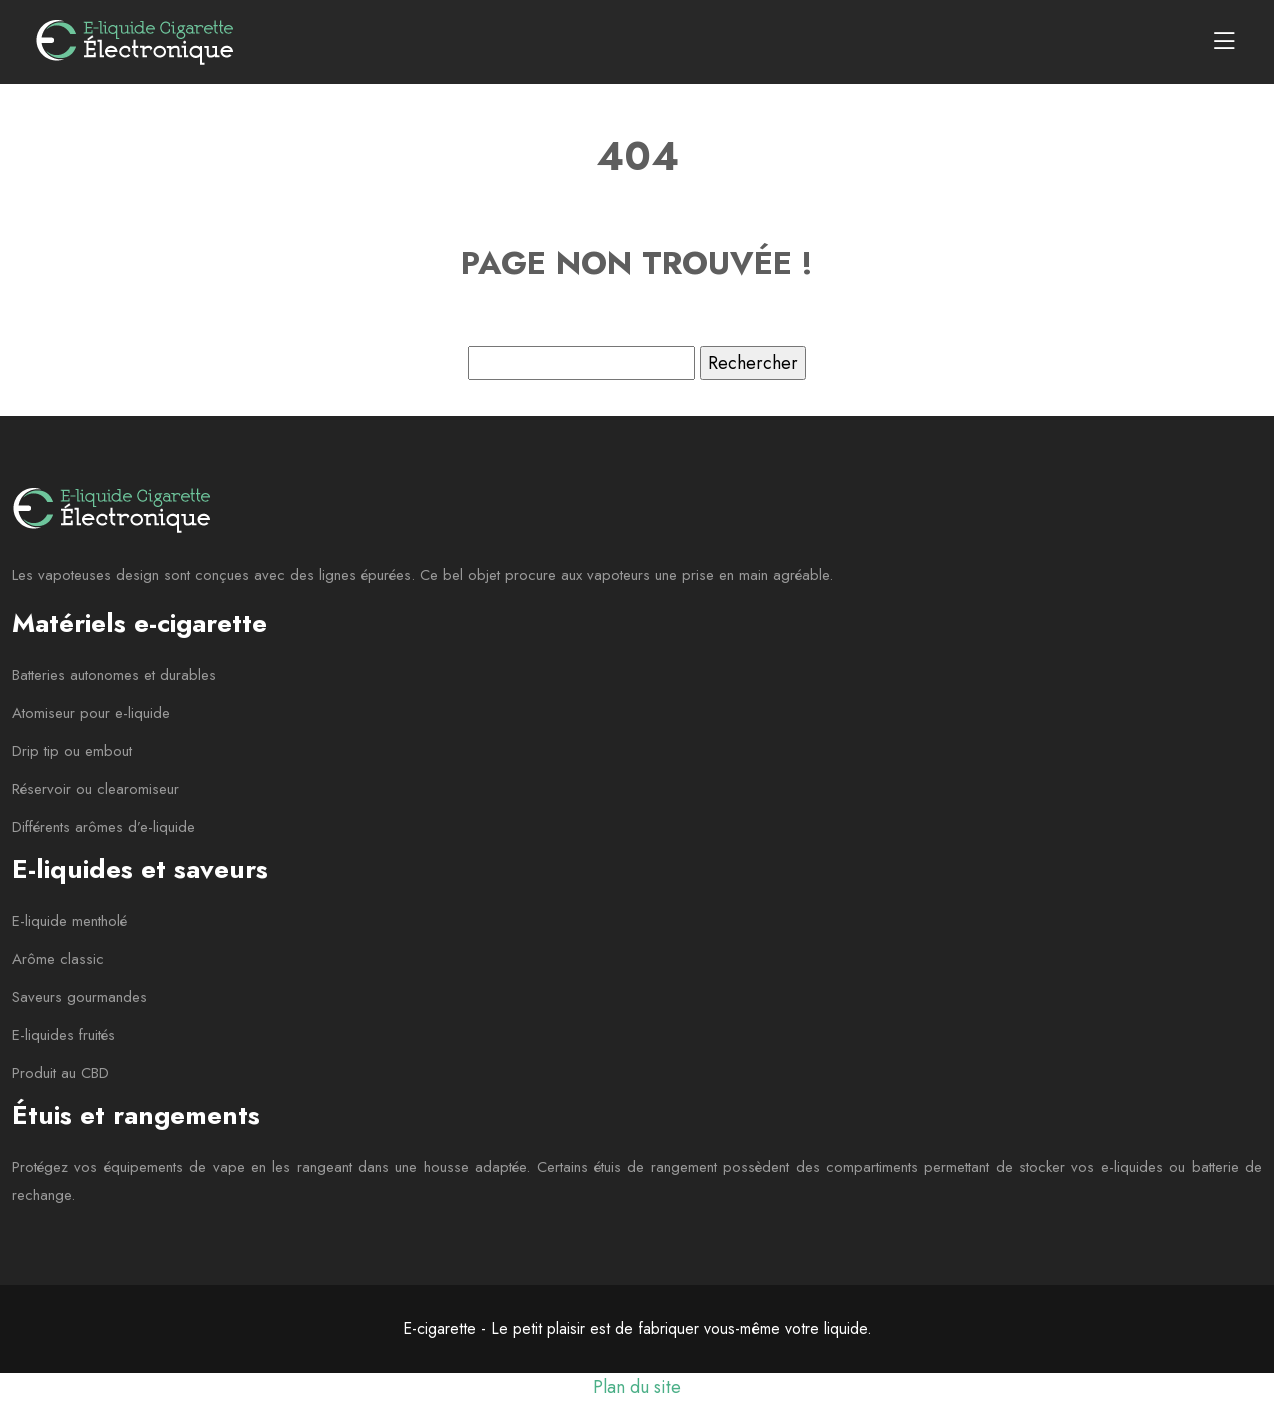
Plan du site (637, 1387)
